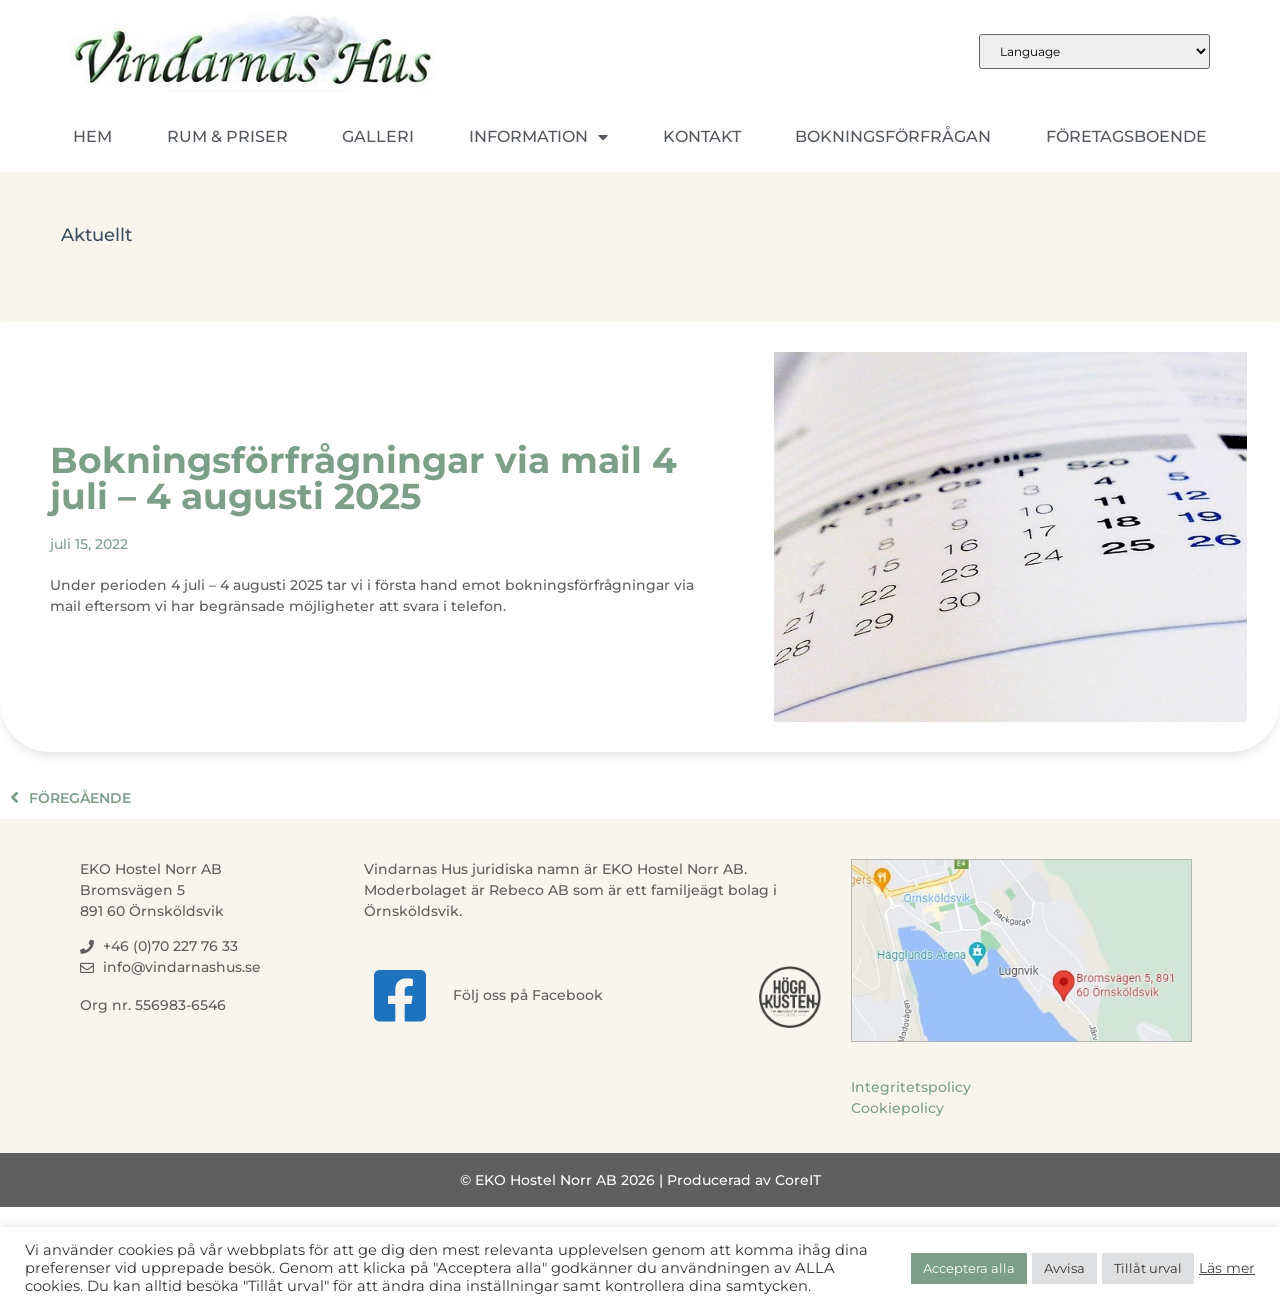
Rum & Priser (227, 136)
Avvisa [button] (1064, 1268)
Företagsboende (1126, 136)
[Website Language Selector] (1094, 51)
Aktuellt (96, 235)
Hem (92, 136)
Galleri (378, 136)
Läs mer (1227, 1268)
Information (538, 137)
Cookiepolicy (897, 1108)
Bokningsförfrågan (893, 136)
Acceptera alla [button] (969, 1268)
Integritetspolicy (911, 1087)
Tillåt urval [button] (1148, 1268)
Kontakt (702, 136)
